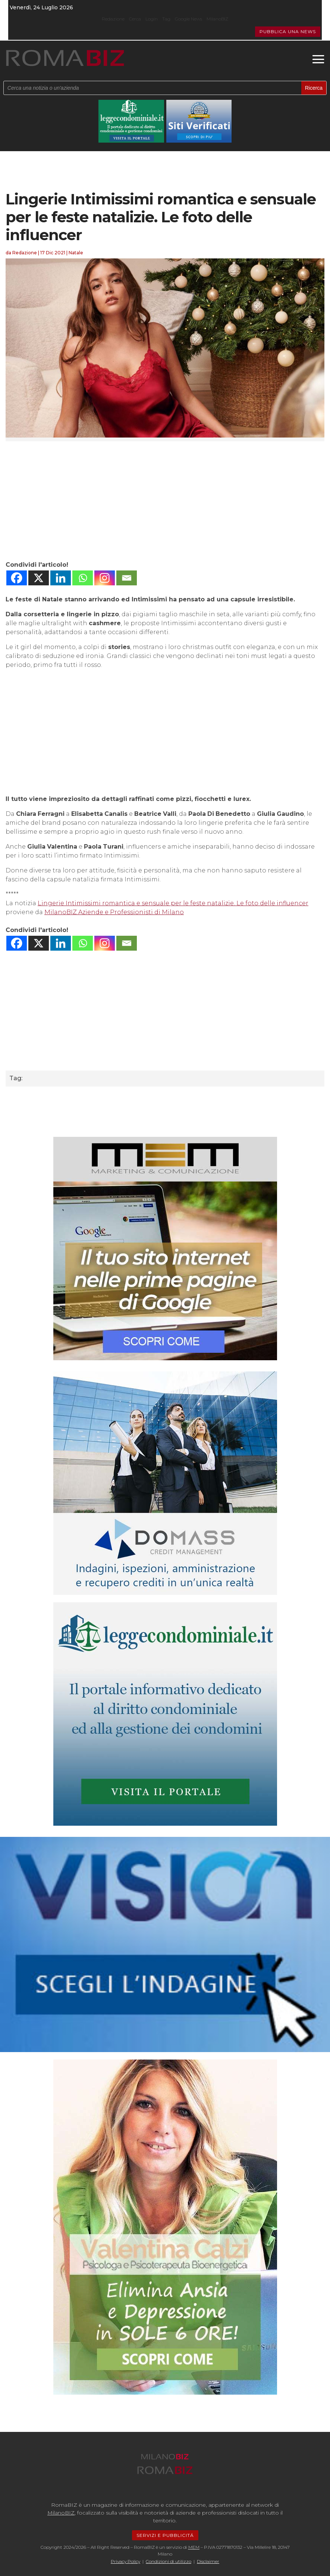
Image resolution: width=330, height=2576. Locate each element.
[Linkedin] (60, 577)
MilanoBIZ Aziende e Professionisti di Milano (114, 912)
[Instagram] (104, 577)
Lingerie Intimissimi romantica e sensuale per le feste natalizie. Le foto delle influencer (173, 903)
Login (151, 19)
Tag (166, 19)
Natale (76, 252)
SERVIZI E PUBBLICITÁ (165, 2535)
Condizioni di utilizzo (168, 2561)
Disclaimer (208, 2561)
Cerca (135, 19)
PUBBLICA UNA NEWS (288, 31)
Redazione (113, 19)
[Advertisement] (165, 501)
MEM (193, 2547)
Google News (188, 19)
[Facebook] (16, 577)
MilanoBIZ (217, 19)
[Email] (126, 577)
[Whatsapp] (82, 577)
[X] (38, 577)
